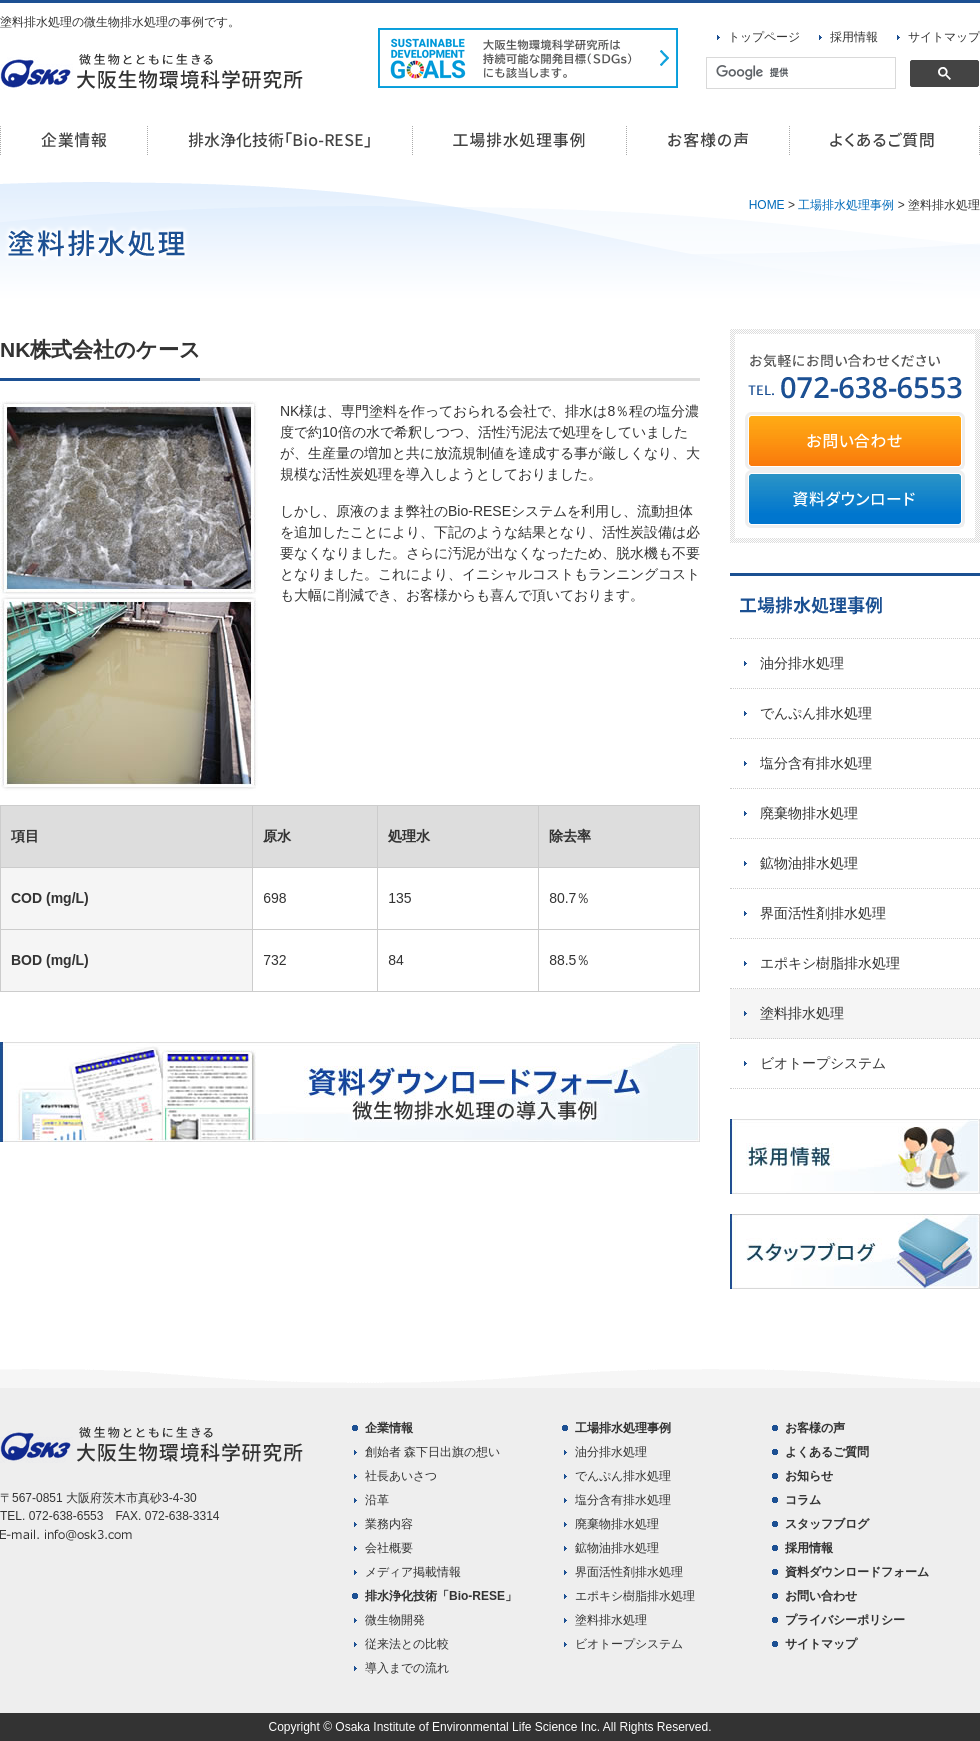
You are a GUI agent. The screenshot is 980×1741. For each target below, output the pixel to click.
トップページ (764, 37)
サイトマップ (944, 37)
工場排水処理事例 (520, 141)
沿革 (377, 1500)
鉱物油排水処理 (809, 863)
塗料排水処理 (802, 1013)
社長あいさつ (401, 1476)
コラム (803, 1500)
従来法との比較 (407, 1644)
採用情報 (854, 37)
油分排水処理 (802, 663)
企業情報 (74, 141)
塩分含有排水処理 (816, 763)
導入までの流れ (407, 1668)
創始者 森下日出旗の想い (432, 1452)
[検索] (799, 73)
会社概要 (389, 1548)
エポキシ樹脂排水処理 (830, 963)
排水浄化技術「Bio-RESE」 (280, 141)
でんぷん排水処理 (816, 713)
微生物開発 (395, 1620)
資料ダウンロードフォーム (857, 1572)
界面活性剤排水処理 (823, 913)
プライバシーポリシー (845, 1620)
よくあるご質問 (885, 141)
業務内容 (389, 1524)
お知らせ (809, 1476)
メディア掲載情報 (413, 1572)
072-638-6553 (66, 1516)
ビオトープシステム (823, 1063)
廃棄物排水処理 (809, 813)
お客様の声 (708, 141)
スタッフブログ (827, 1524)
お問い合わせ (821, 1596)
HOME (767, 205)
